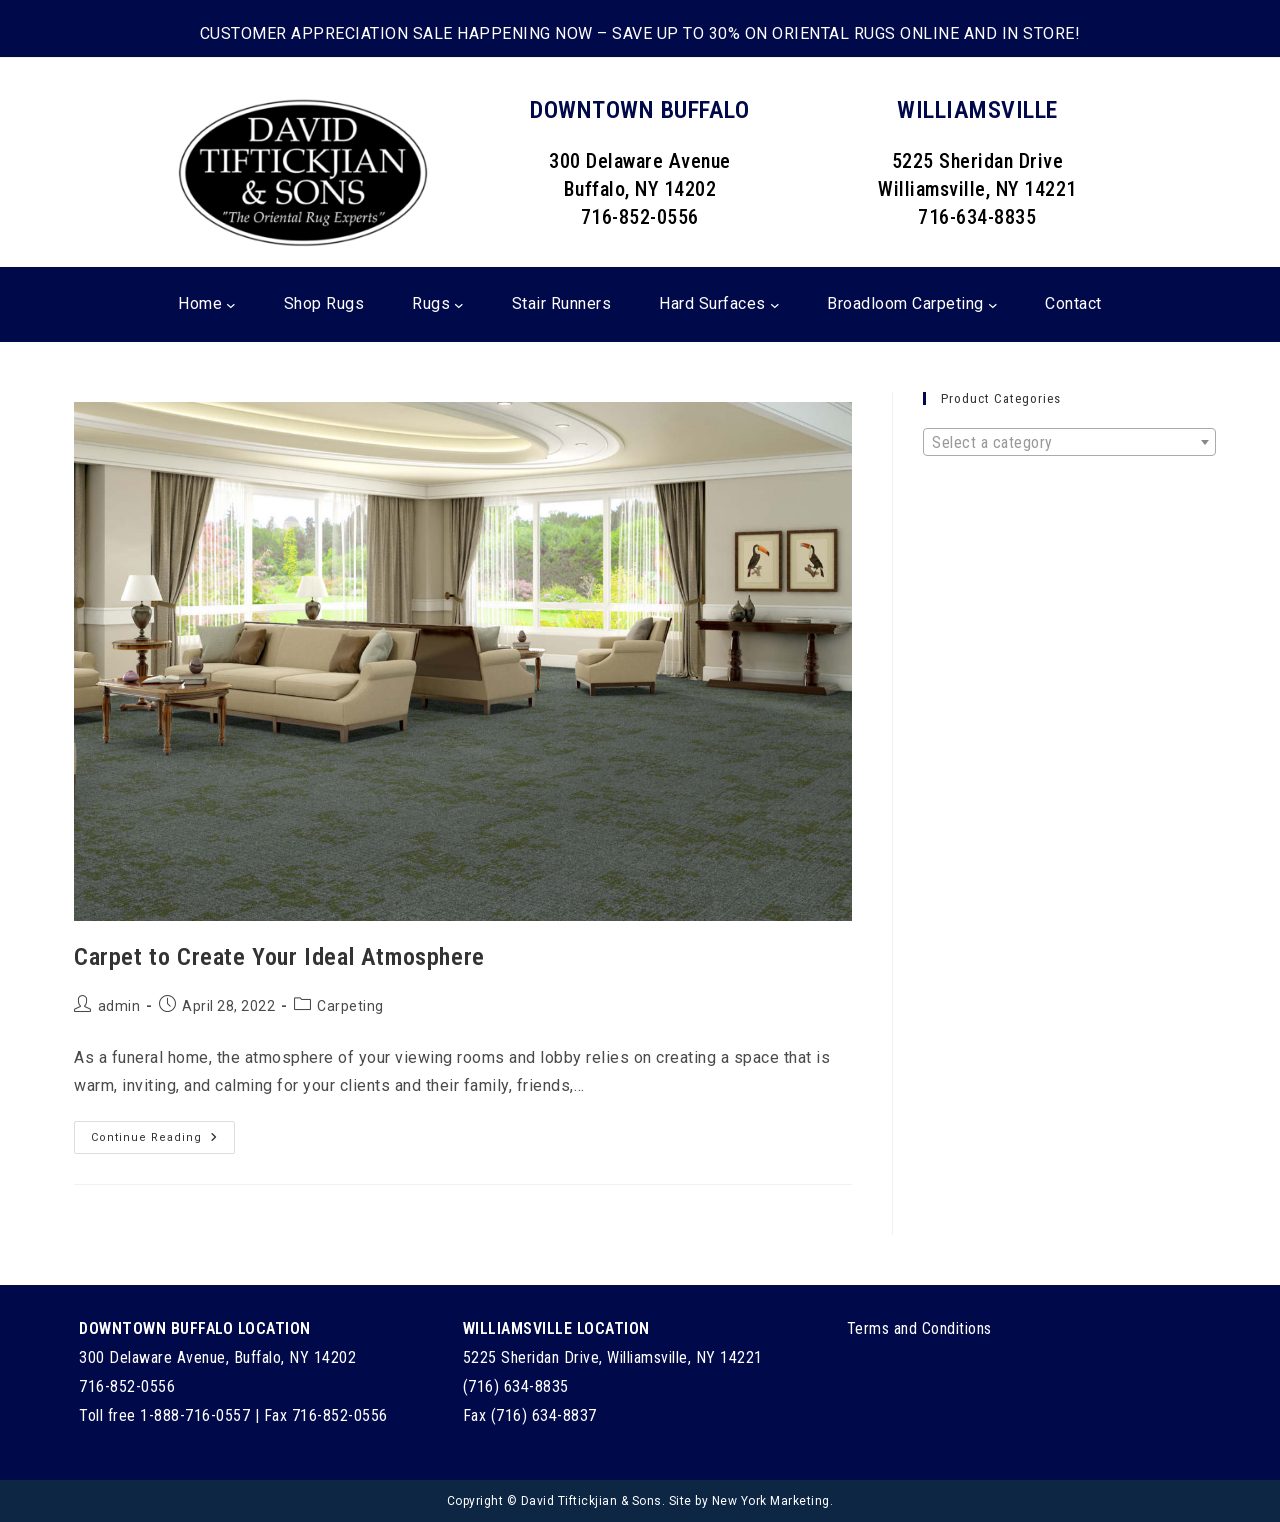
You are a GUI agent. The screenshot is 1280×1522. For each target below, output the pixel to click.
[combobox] (1069, 442)
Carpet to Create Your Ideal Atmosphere (279, 957)
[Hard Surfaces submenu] (775, 305)
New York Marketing (771, 1501)
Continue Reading (163, 1142)
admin (119, 1006)
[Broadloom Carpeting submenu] (993, 305)
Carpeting (350, 1006)
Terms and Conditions (919, 1328)
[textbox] (1069, 443)
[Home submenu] (231, 305)
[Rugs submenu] (459, 305)
